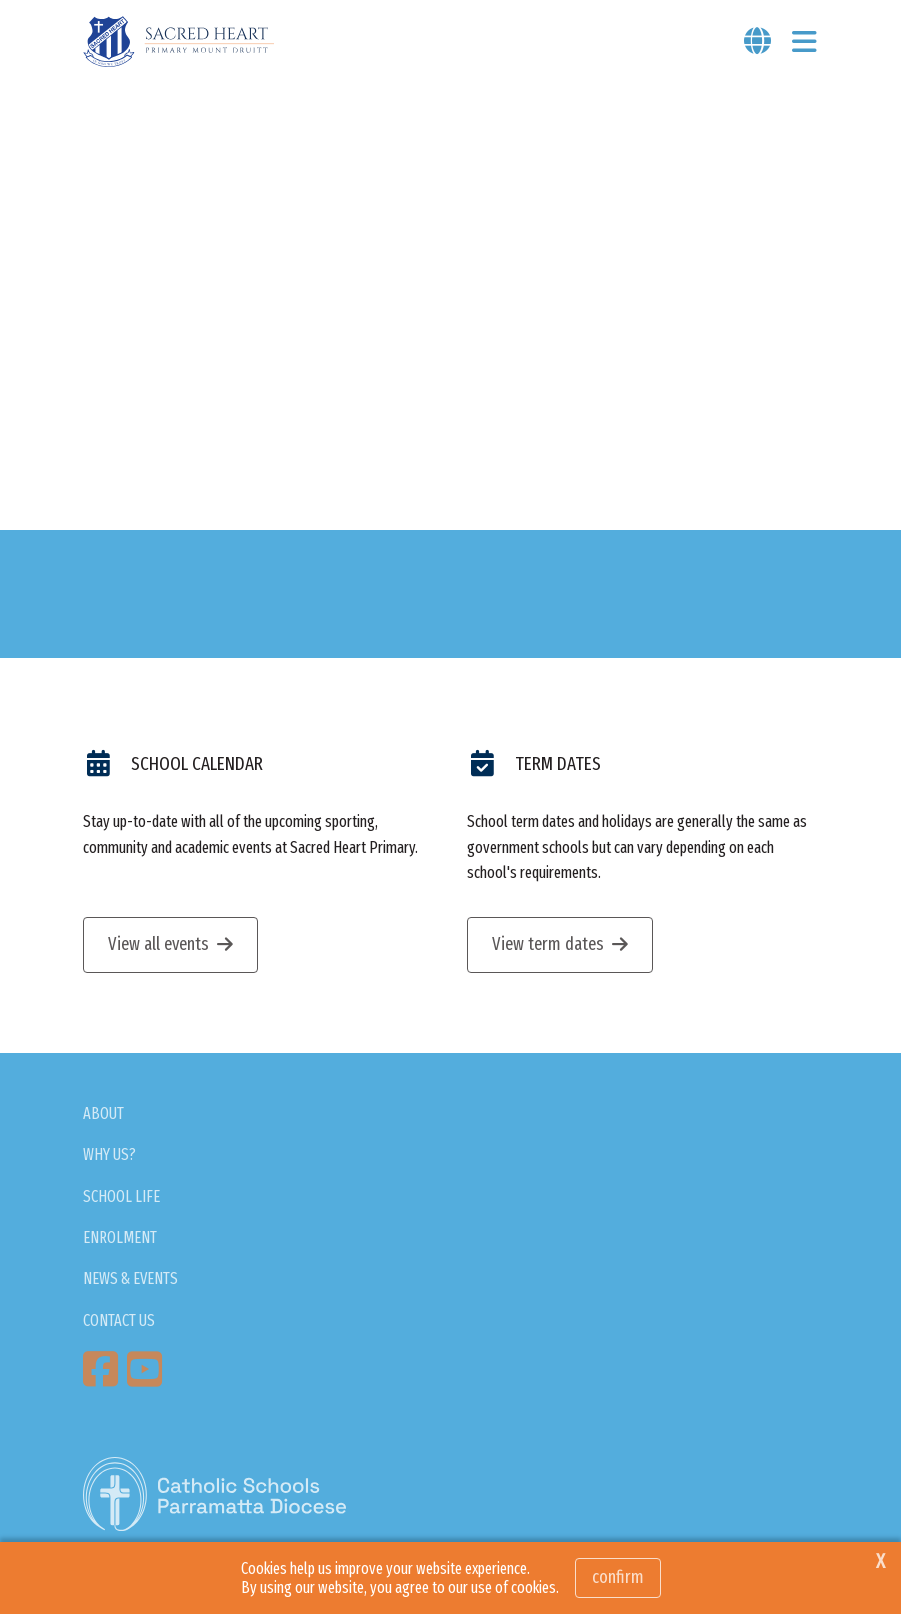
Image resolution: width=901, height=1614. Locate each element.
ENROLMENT (120, 1237)
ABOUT (103, 1113)
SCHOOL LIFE (121, 1196)
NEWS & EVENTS (130, 1278)
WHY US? (109, 1154)
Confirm (618, 1577)
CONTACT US (119, 1320)
